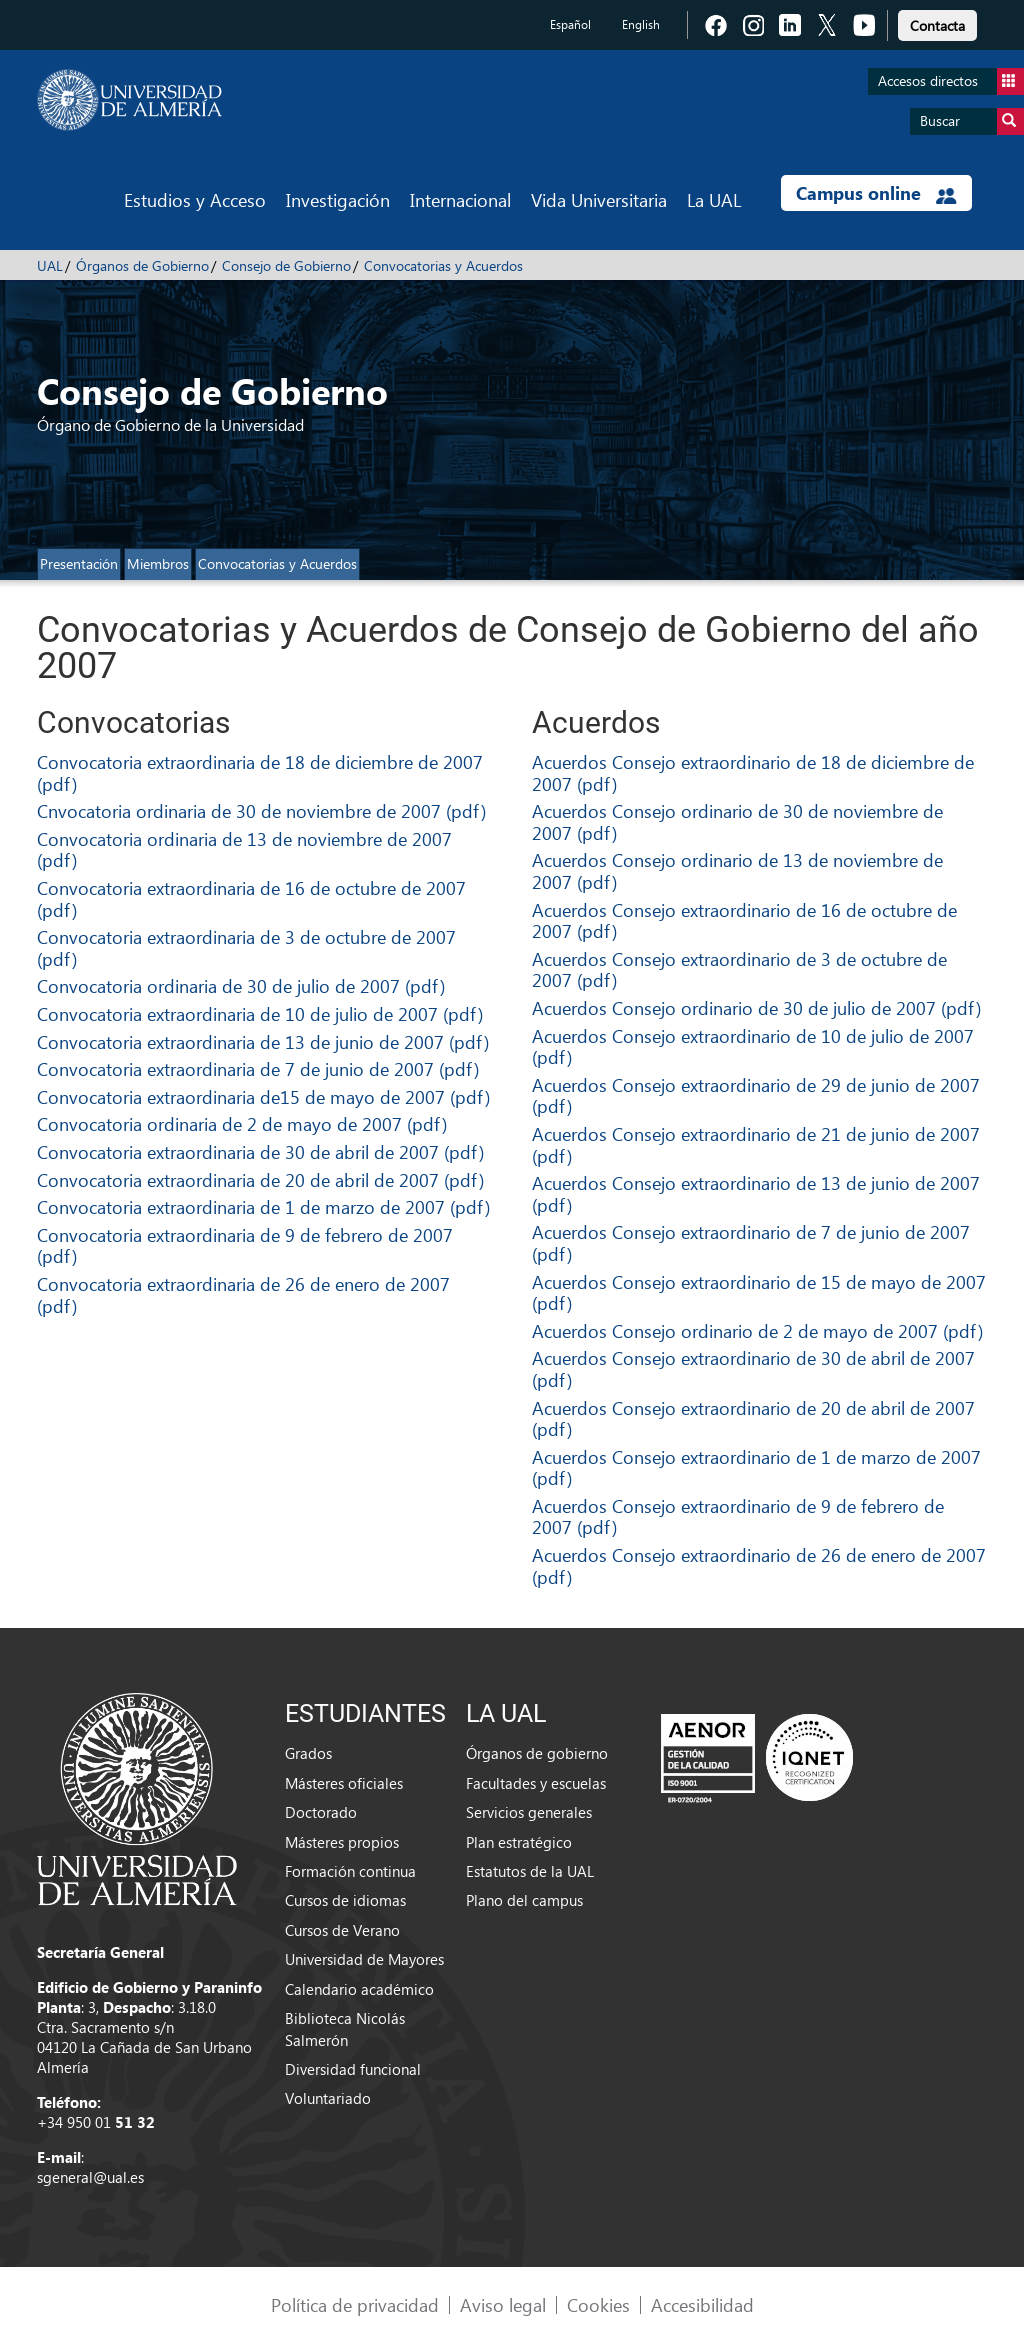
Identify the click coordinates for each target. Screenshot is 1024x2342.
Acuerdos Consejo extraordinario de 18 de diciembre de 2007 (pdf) (753, 772)
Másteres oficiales (344, 1783)
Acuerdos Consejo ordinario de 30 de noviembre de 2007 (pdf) (737, 821)
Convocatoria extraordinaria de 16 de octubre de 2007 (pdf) (251, 898)
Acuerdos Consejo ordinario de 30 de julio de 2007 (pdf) (756, 1007)
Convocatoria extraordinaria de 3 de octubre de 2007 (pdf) (246, 947)
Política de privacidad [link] (355, 2304)
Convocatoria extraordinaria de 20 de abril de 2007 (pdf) (260, 1179)
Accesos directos (951, 81)
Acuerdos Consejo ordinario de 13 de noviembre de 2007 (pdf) (737, 870)
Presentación (79, 563)
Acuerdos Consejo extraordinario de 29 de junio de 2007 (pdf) (756, 1095)
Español (570, 24)
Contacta (937, 25)
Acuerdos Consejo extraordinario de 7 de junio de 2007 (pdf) (751, 1242)
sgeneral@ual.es (90, 2177)
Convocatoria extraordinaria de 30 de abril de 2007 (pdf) (260, 1151)
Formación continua (350, 1871)
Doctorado (321, 1812)
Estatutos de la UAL (530, 1871)
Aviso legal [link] (503, 2304)
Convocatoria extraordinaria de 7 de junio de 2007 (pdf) (258, 1068)
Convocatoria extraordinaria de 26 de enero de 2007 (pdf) (243, 1294)
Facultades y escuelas (536, 1783)
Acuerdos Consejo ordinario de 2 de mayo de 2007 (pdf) (757, 1330)
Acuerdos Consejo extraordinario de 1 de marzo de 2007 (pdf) (756, 1467)
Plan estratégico (519, 1842)
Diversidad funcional (353, 2069)
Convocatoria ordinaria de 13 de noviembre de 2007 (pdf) (244, 849)
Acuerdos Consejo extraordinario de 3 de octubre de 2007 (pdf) (739, 969)
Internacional (460, 199)
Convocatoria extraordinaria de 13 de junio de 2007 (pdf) (263, 1041)
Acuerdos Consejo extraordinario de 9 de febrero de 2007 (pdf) (738, 1516)
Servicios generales (529, 1812)
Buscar (972, 121)
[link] (937, 22)
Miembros (158, 563)
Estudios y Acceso (195, 199)
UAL (50, 265)
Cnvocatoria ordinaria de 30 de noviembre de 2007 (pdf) (261, 810)
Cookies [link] (598, 2304)
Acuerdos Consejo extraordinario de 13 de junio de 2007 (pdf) (756, 1193)
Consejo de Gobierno (286, 265)
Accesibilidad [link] (702, 2304)
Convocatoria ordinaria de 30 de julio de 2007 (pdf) (241, 985)
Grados (308, 1753)
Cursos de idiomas (345, 1900)
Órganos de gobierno (537, 1753)
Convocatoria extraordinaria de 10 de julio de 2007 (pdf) (260, 1013)
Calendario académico (359, 1989)
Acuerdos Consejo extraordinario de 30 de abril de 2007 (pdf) (753, 1368)
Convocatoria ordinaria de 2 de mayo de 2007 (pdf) (242, 1123)
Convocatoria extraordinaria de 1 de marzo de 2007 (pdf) (263, 1206)
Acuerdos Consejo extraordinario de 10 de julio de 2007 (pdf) (753, 1046)
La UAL (714, 199)
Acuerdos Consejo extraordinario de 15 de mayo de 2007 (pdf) (759, 1292)
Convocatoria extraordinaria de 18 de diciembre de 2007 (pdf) (260, 772)
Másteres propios (342, 1842)
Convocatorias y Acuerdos (443, 265)
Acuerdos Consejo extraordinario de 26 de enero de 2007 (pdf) (759, 1565)
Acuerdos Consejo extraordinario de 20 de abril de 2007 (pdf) (753, 1418)
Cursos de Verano (342, 1930)
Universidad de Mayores (364, 1959)
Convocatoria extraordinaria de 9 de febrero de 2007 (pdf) (245, 1245)
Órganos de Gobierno (142, 265)
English (641, 24)
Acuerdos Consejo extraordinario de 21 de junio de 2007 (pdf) (756, 1144)
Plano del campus (524, 1900)
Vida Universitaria (599, 199)
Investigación (338, 199)
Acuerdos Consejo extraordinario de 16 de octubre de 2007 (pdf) (744, 920)
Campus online (876, 193)
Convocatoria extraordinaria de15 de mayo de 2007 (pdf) (263, 1096)
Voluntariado (328, 2098)
